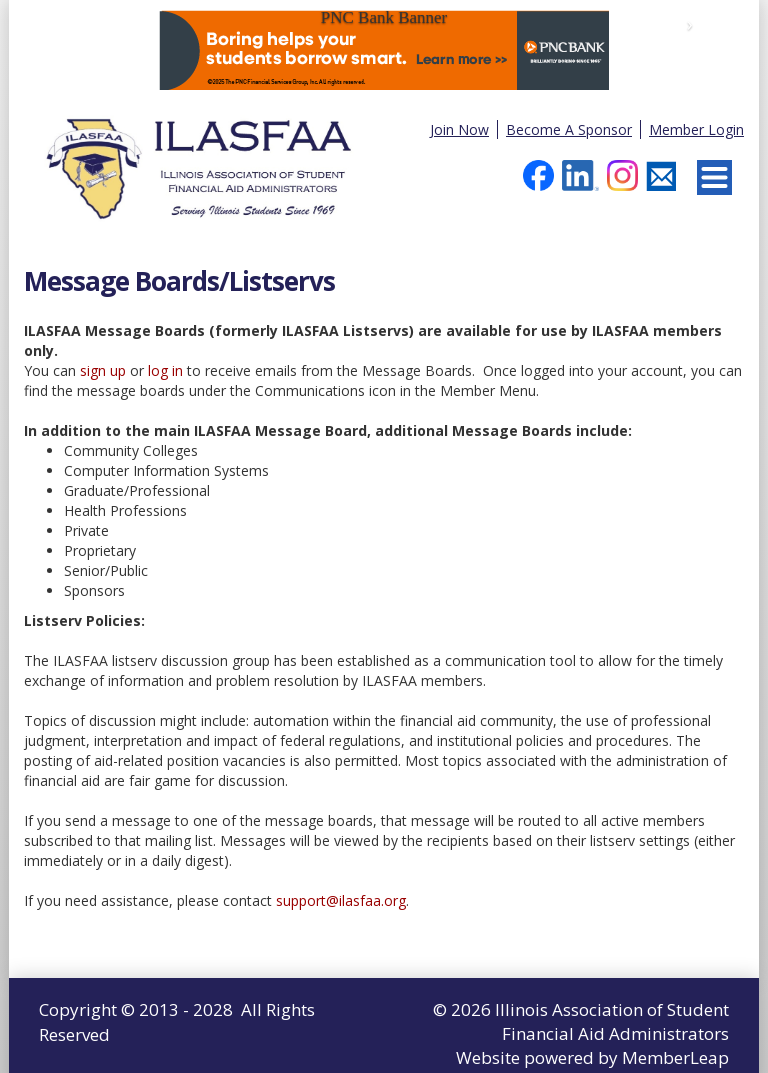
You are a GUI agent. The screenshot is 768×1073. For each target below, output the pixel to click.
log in (165, 370)
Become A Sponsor (569, 129)
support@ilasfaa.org (341, 900)
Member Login (696, 129)
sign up (103, 370)
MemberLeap (675, 1057)
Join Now (459, 129)
